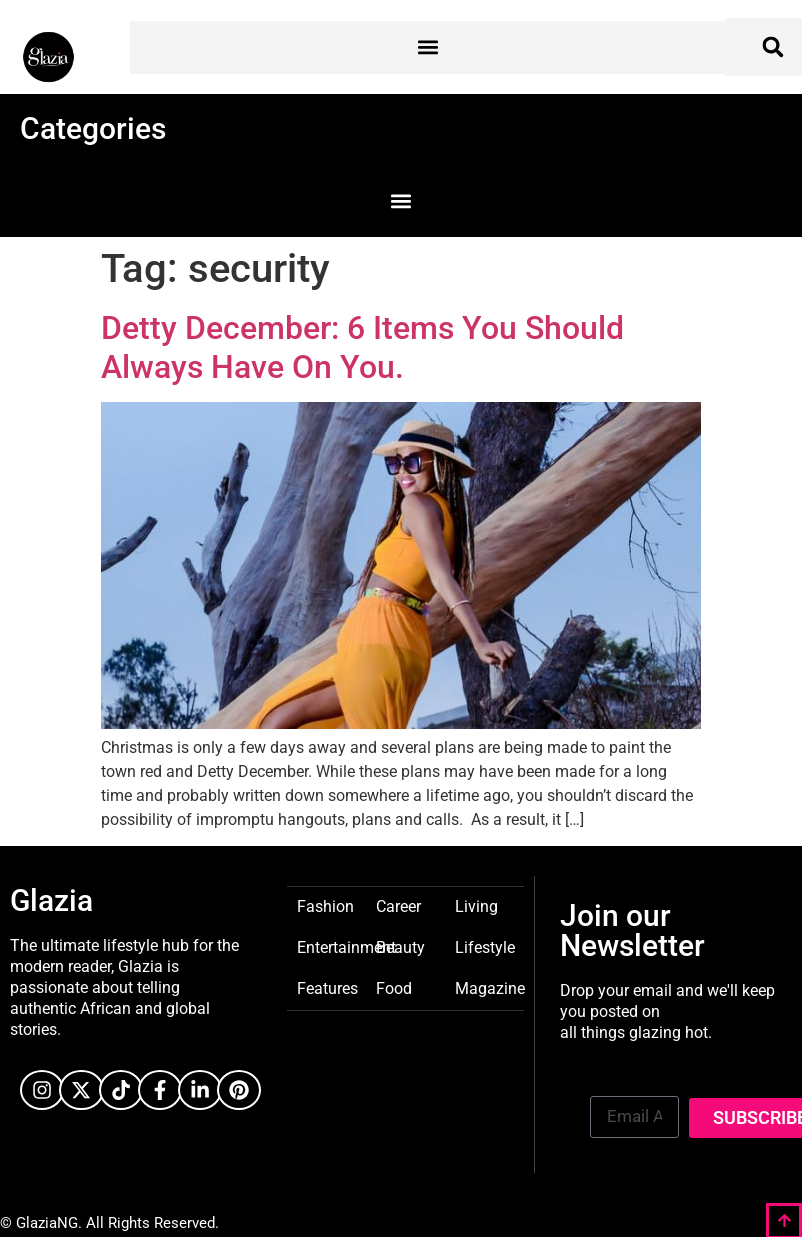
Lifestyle (485, 946)
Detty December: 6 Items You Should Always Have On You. (362, 347)
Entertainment (346, 946)
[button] (427, 47)
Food (394, 987)
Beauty (400, 946)
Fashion (325, 905)
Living (476, 905)
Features (327, 987)
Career (398, 905)
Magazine (490, 987)
